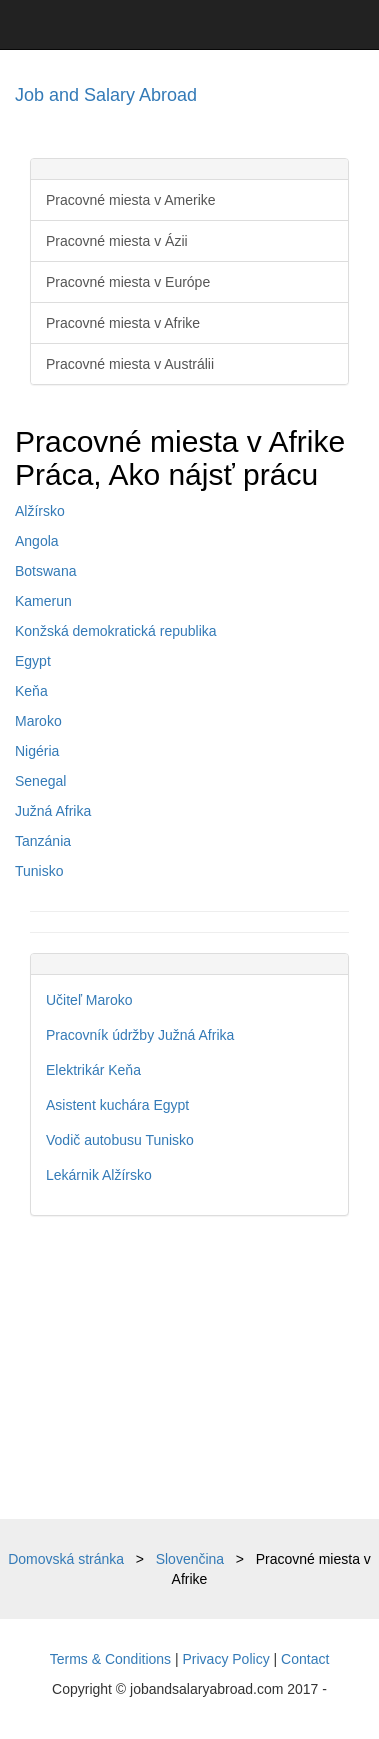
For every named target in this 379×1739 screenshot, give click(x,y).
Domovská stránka (66, 1559)
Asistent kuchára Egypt (117, 1105)
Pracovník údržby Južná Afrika (140, 1035)
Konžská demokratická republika (116, 631)
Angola (37, 541)
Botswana (45, 571)
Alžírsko (40, 511)
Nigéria (37, 751)
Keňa (31, 691)
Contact (305, 1659)
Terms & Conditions (110, 1659)
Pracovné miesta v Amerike (131, 200)
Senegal (40, 781)
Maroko (38, 721)
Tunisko (39, 871)
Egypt (33, 661)
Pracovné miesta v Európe (128, 282)
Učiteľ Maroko (89, 1000)
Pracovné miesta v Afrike (123, 323)
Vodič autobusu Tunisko (120, 1140)
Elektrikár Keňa (93, 1070)
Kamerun (43, 601)
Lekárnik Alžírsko (99, 1175)
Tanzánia (43, 841)
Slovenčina (190, 1559)
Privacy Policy (226, 1659)
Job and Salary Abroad (106, 95)
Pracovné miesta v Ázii (117, 241)
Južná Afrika (53, 811)
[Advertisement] (189, 1367)
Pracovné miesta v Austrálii (130, 364)
